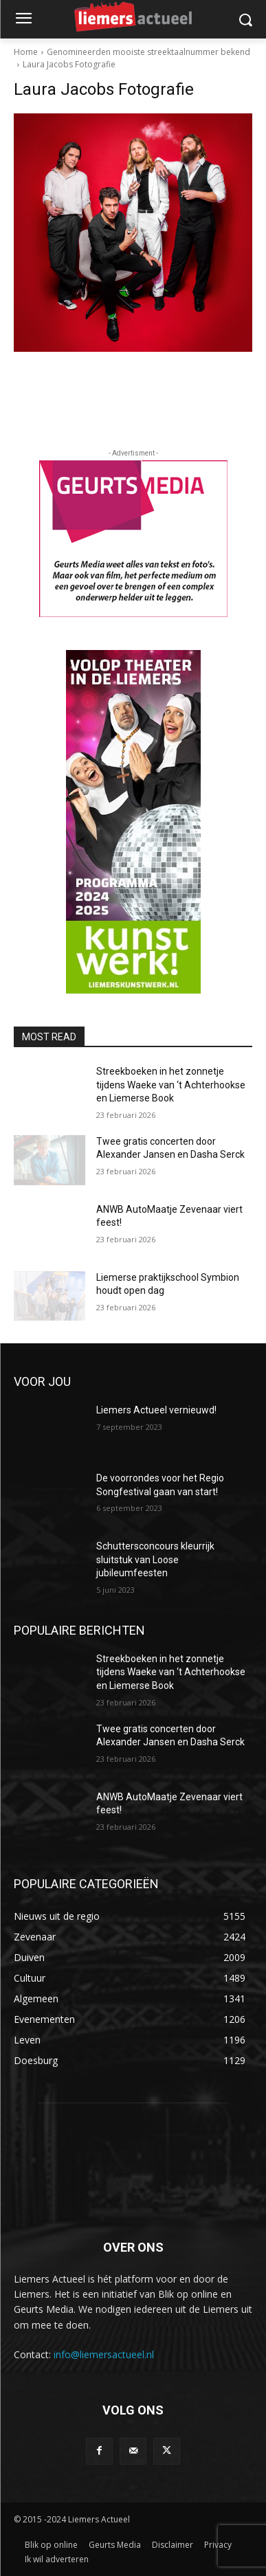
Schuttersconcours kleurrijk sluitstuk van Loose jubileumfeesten (155, 1559)
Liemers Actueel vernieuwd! (156, 1409)
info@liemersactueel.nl (104, 2354)
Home (26, 52)
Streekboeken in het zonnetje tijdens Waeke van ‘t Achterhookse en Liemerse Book (170, 1085)
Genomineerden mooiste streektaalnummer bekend (148, 52)
